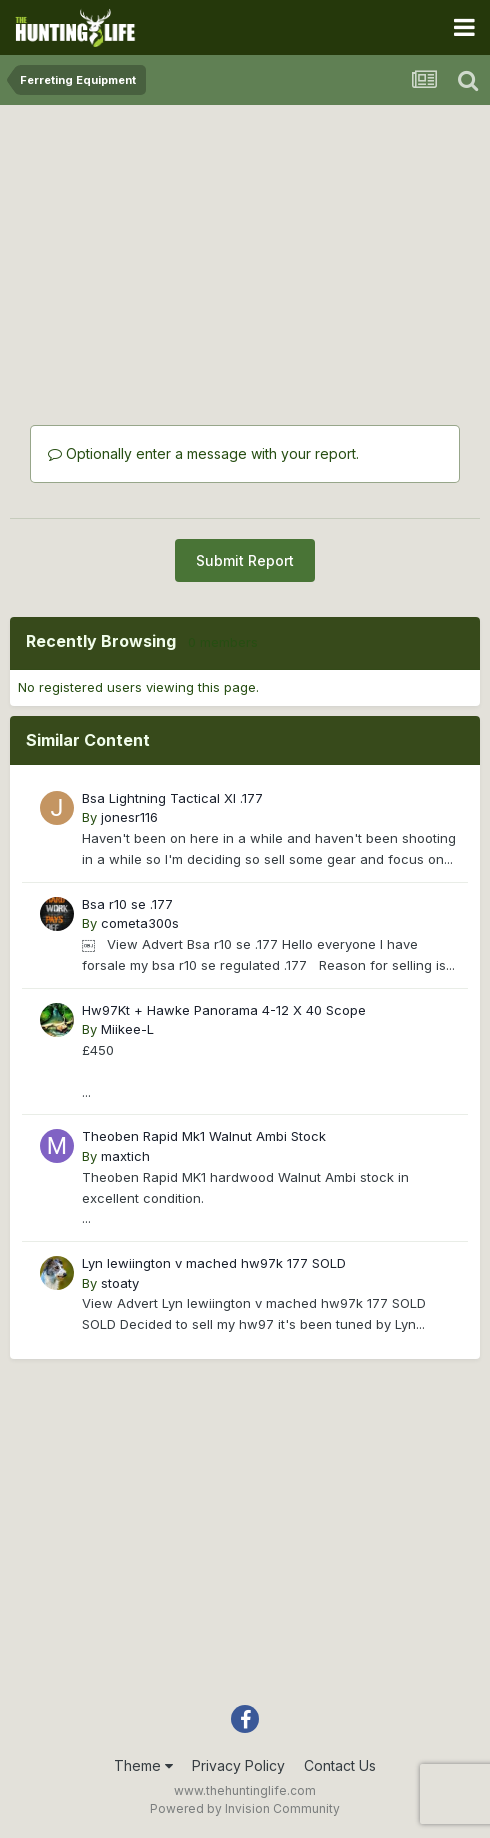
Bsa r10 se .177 (127, 904)
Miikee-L (127, 1029)
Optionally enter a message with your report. (203, 453)
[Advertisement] (245, 240)
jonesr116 (129, 817)
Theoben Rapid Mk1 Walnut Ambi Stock (204, 1136)
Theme (143, 1765)
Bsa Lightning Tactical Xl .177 (172, 798)
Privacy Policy (238, 1765)
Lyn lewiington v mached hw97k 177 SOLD (214, 1263)
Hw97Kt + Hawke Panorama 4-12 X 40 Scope (224, 1010)
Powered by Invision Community (245, 1808)
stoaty (120, 1283)
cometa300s (140, 923)
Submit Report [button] (245, 560)
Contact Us (340, 1765)
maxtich (125, 1156)
